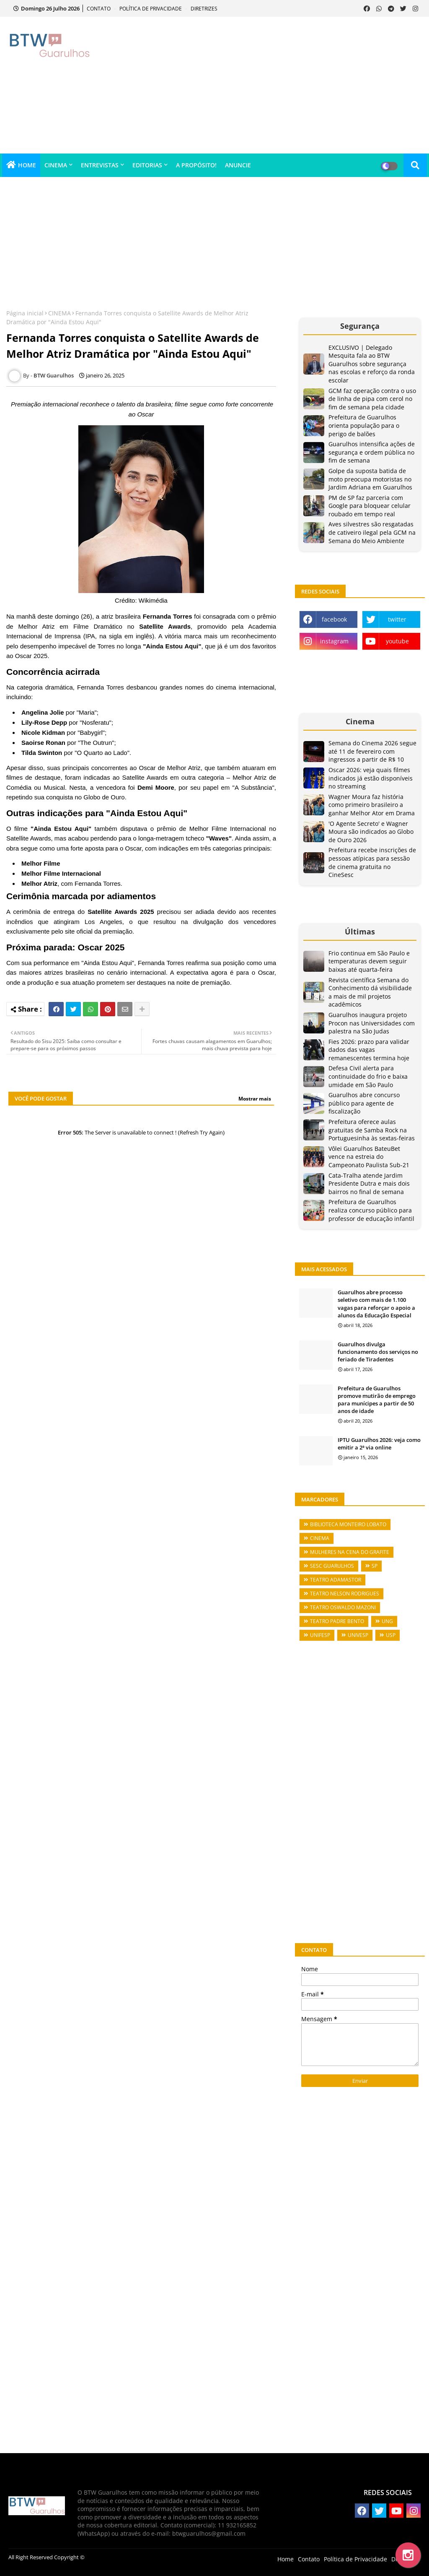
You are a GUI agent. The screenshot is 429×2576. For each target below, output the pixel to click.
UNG (387, 1621)
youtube (397, 641)
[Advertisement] (280, 84)
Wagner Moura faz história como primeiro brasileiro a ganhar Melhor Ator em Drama (371, 805)
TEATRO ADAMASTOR (335, 1579)
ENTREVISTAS (100, 165)
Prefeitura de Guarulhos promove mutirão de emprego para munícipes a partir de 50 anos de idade (377, 1399)
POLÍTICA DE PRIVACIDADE (151, 8)
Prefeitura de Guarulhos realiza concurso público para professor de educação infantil (371, 1210)
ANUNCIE (238, 165)
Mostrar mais (254, 1098)
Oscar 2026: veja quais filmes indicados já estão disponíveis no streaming (370, 778)
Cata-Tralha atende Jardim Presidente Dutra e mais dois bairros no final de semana (369, 1183)
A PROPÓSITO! (196, 165)
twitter (397, 619)
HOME (27, 165)
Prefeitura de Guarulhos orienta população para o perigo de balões (363, 425)
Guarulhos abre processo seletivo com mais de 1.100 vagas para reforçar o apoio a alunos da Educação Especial (376, 1303)
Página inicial (25, 313)
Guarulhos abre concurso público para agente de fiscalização (364, 1103)
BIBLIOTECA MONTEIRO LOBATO (348, 1524)
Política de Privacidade (355, 2559)
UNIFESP (320, 1635)
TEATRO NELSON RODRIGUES (344, 1593)
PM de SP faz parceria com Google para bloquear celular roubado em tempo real (369, 506)
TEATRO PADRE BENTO (337, 1621)
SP (374, 1565)
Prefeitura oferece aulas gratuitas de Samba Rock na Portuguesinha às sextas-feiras (371, 1130)
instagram (334, 641)
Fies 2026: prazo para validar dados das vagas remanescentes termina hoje (368, 1050)
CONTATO (99, 8)
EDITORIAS (147, 165)
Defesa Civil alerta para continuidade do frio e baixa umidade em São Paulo (368, 1076)
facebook (334, 619)
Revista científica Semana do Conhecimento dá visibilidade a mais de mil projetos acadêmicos (370, 992)
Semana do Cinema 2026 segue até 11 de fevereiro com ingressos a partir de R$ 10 (372, 751)
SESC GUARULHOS (332, 1565)
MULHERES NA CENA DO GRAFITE (349, 1552)
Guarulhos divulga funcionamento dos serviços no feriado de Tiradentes (378, 1351)
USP (390, 1635)
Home (285, 2559)
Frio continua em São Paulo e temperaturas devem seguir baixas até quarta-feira (369, 961)
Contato (309, 2559)
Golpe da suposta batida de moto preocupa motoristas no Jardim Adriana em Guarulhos (370, 479)
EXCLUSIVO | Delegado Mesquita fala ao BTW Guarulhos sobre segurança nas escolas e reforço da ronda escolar (371, 363)
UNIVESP (358, 1635)
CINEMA (55, 165)
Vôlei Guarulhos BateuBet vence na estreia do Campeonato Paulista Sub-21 (368, 1157)
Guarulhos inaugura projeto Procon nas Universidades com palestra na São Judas (371, 1023)
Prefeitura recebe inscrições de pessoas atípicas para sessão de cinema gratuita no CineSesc (372, 862)
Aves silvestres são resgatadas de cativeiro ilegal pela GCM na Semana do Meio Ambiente (372, 532)
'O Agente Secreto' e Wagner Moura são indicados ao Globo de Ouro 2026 (370, 832)
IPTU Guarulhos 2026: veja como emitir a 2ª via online (379, 1443)
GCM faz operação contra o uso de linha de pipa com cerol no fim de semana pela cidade (372, 399)
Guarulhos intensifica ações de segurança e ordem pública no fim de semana (371, 452)
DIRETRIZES (204, 8)
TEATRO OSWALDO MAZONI (343, 1607)
